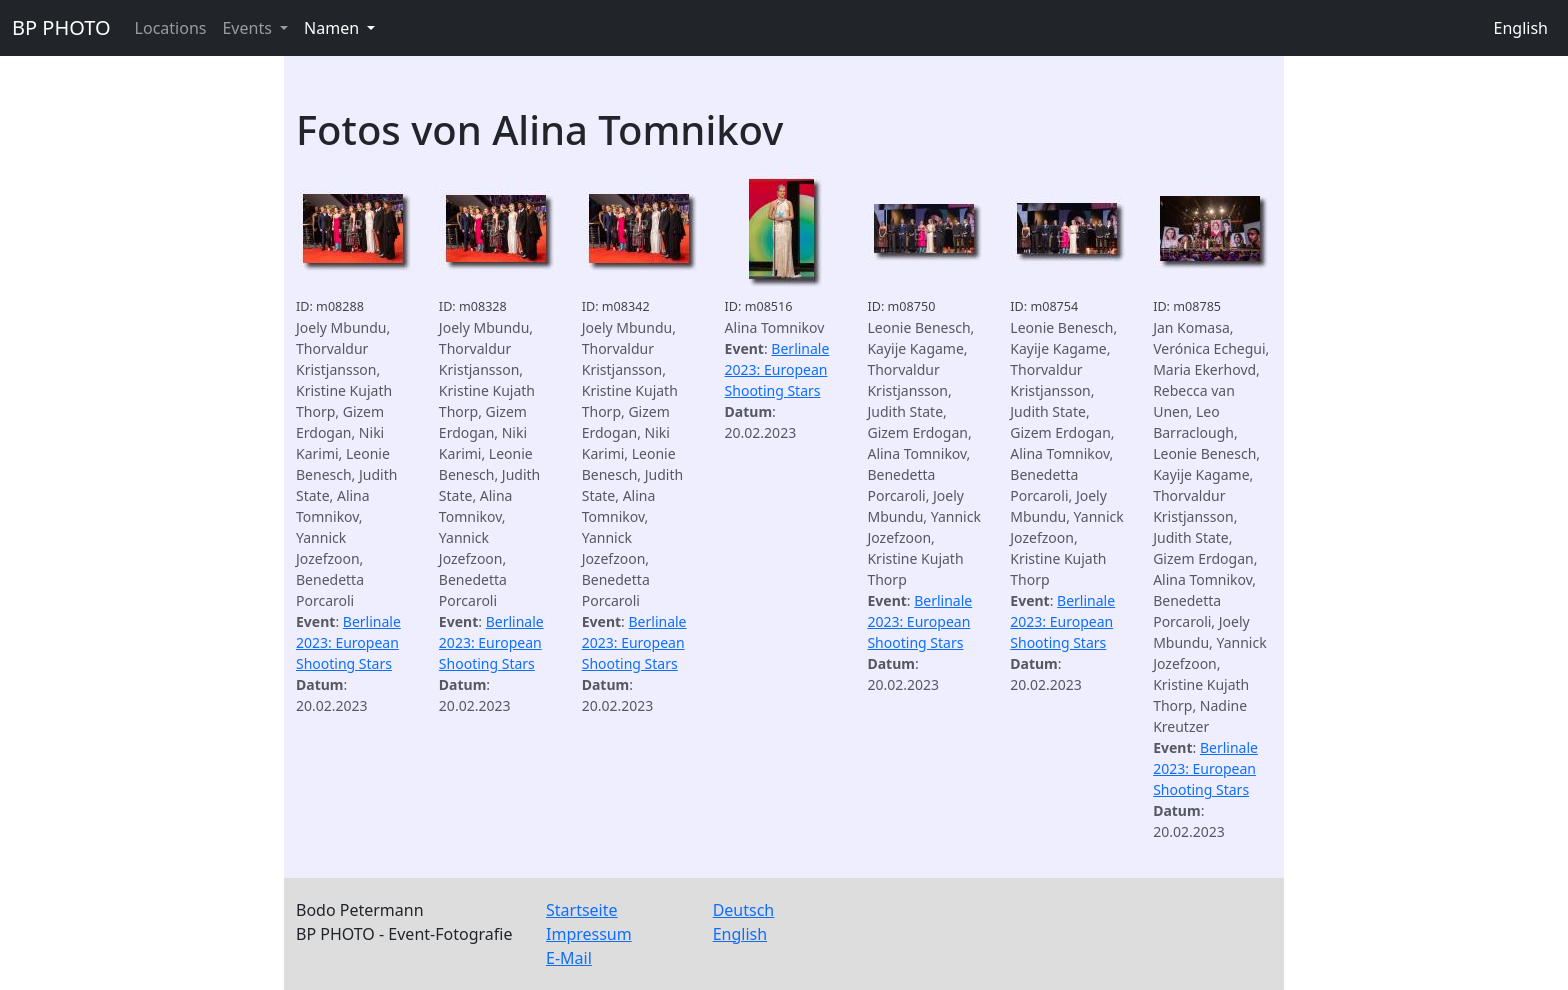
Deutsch (744, 910)
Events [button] (249, 28)
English (1521, 28)
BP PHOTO (61, 27)
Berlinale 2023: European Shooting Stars (348, 642)
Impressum (589, 934)
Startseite (582, 910)
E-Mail (569, 958)
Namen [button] (333, 28)
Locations (171, 28)
